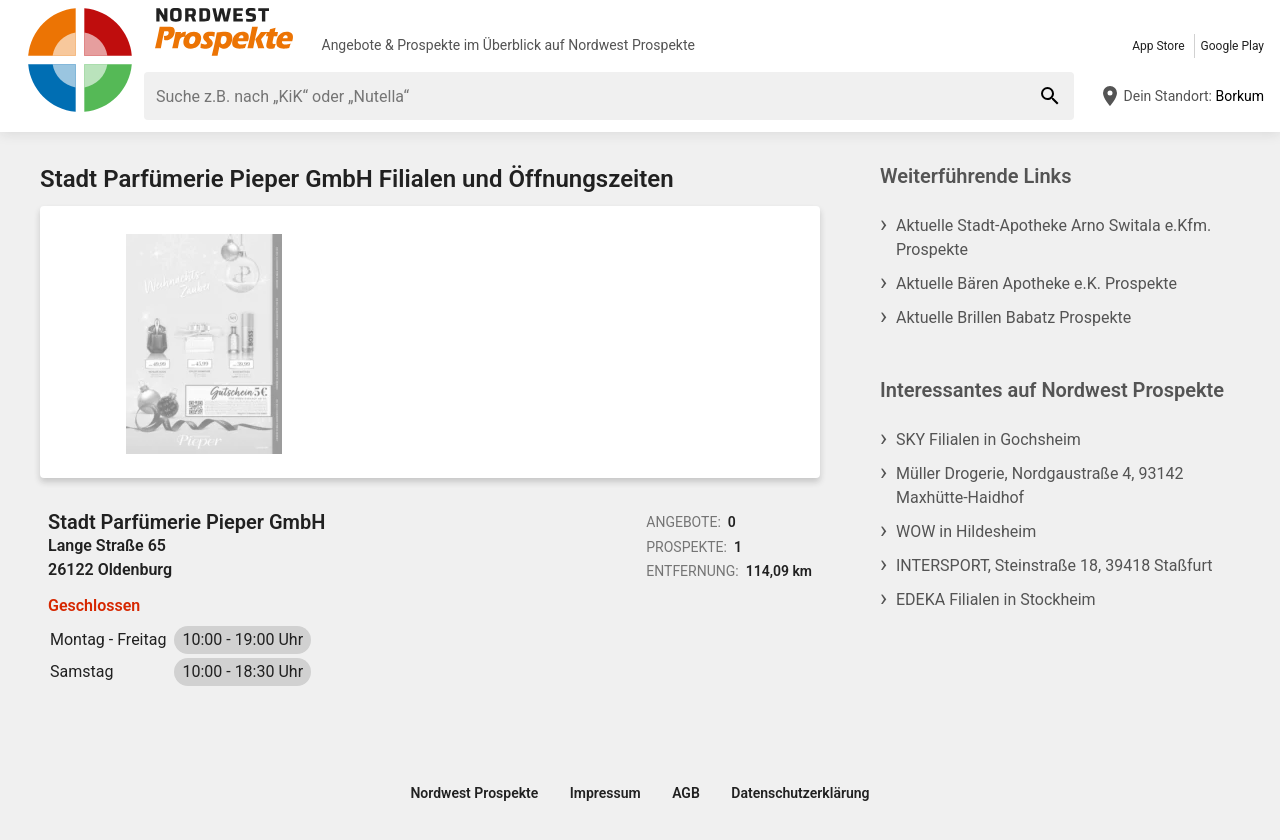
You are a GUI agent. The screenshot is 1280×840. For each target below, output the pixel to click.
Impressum (605, 793)
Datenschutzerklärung (800, 793)
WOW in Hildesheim (966, 531)
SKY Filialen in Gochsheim (988, 439)
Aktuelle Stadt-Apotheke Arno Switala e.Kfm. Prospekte (1053, 237)
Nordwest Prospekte (631, 45)
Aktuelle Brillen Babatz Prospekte (1013, 317)
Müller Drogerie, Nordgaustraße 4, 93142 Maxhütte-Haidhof (1039, 485)
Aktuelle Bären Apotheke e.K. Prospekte (1036, 283)
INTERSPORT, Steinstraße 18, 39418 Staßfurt (1054, 565)
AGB (686, 793)
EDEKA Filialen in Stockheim (996, 599)
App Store (1158, 46)
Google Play (1232, 46)
